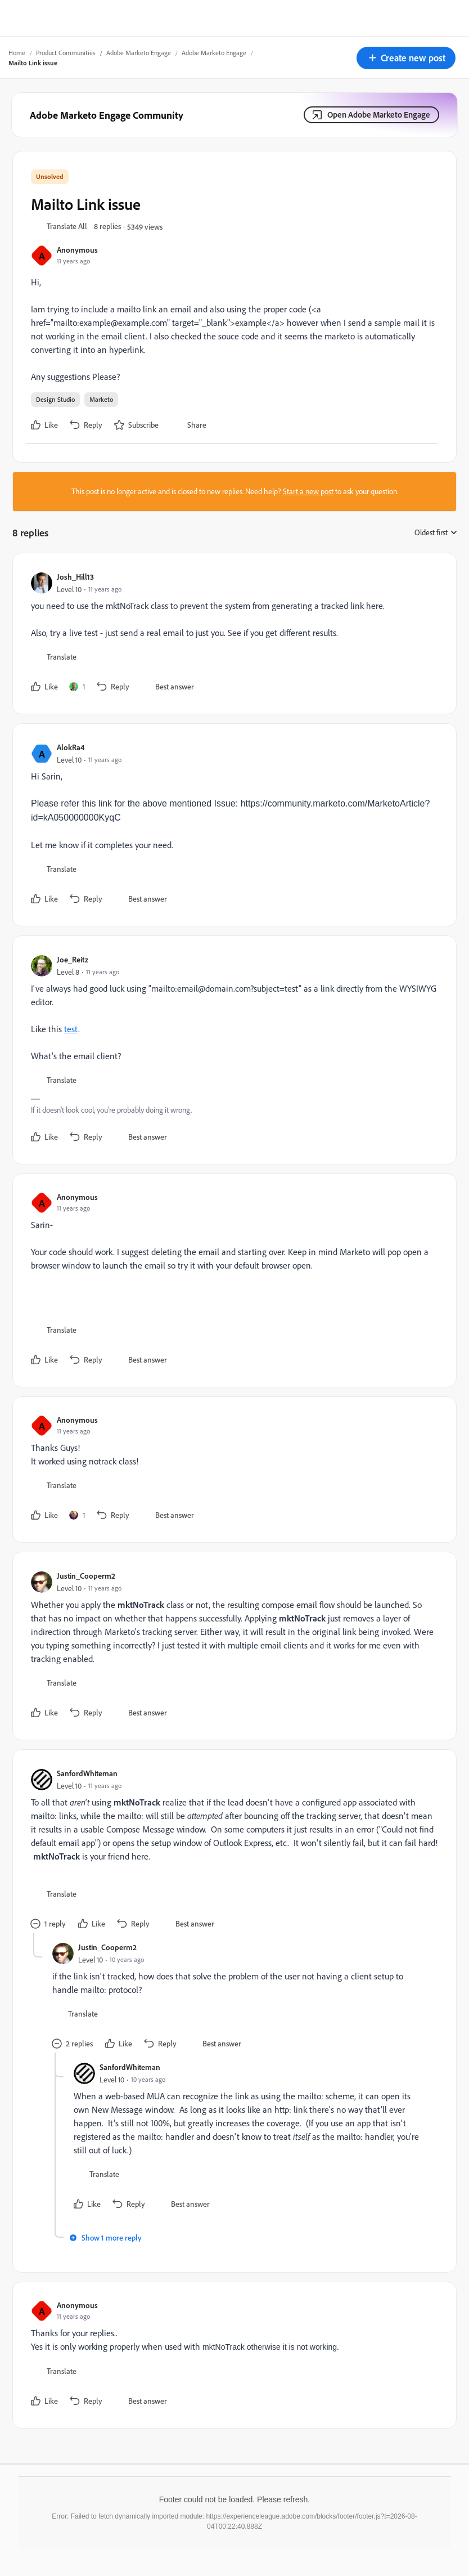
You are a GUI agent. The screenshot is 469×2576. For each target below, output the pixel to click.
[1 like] (77, 686)
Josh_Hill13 (75, 576)
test (71, 1028)
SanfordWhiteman (87, 1773)
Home (16, 52)
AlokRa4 (70, 747)
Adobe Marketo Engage (138, 52)
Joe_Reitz (72, 959)
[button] (406, 58)
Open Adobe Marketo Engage (378, 114)
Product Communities (66, 52)
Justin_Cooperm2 (86, 1575)
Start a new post (308, 491)
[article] (231, 633)
